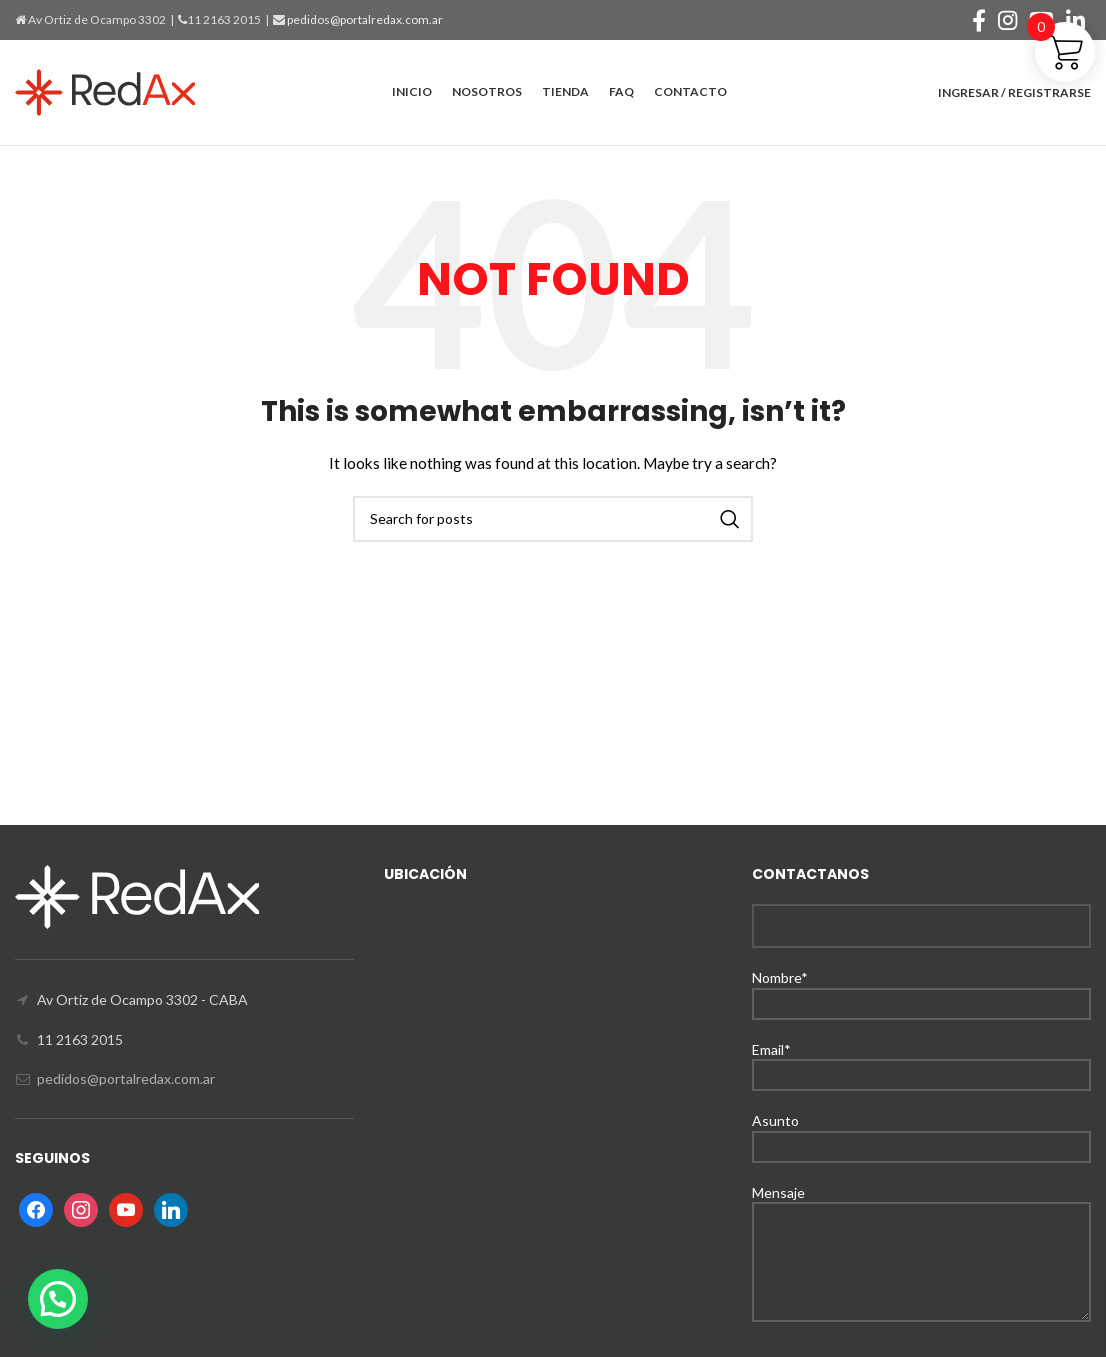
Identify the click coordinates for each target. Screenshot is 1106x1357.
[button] (58, 1299)
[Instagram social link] (1007, 20)
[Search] (553, 519)
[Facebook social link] (979, 20)
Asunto (921, 1132)
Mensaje (921, 1226)
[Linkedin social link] (1075, 20)
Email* (921, 1061)
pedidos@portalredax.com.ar (364, 19)
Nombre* (921, 989)
